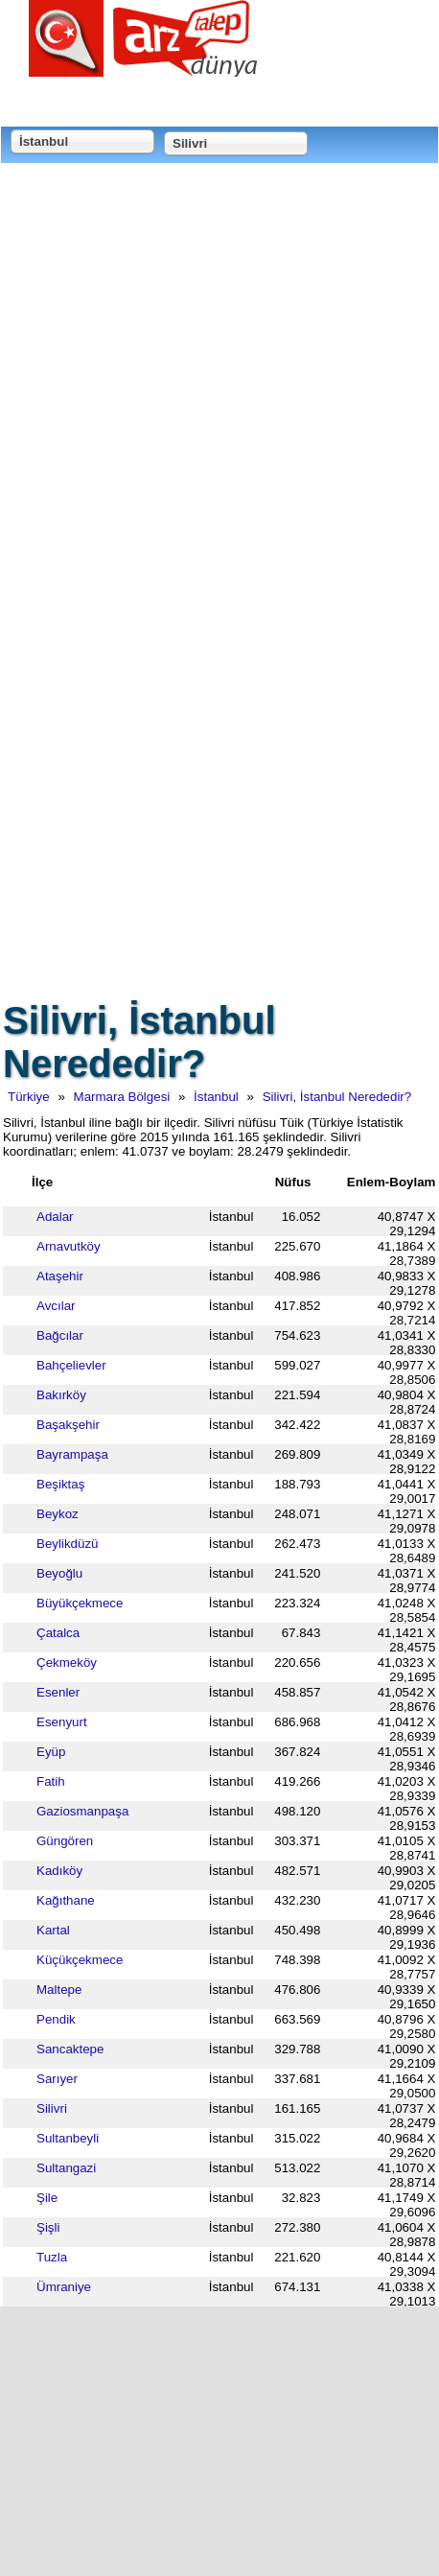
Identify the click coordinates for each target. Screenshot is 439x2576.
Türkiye (29, 1096)
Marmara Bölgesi (122, 1096)
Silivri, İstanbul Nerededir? (337, 1096)
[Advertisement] (219, 389)
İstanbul (216, 1096)
